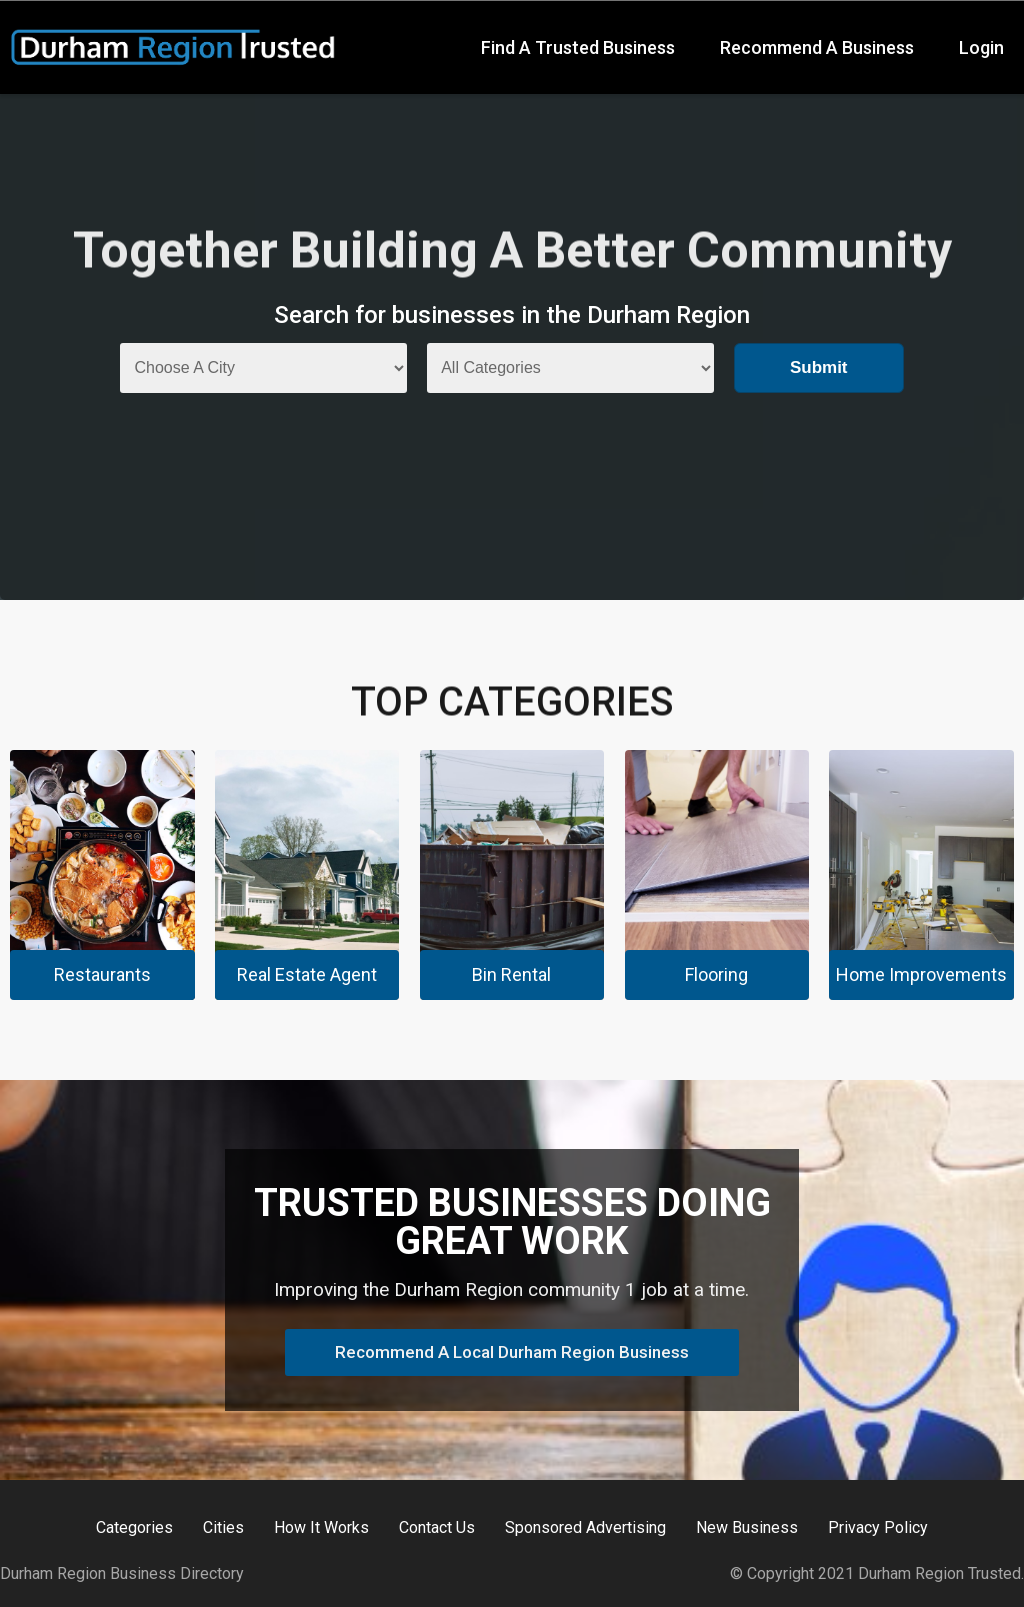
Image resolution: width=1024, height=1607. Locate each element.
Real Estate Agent (307, 974)
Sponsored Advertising (585, 1528)
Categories (134, 1528)
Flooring (716, 974)
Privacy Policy (878, 1528)
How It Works (321, 1528)
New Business (747, 1528)
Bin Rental (511, 974)
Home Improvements (921, 974)
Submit (819, 367)
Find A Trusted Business (578, 47)
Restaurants (102, 974)
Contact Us (437, 1528)
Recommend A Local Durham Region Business (512, 1352)
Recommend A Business (817, 47)
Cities (223, 1528)
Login (981, 47)
